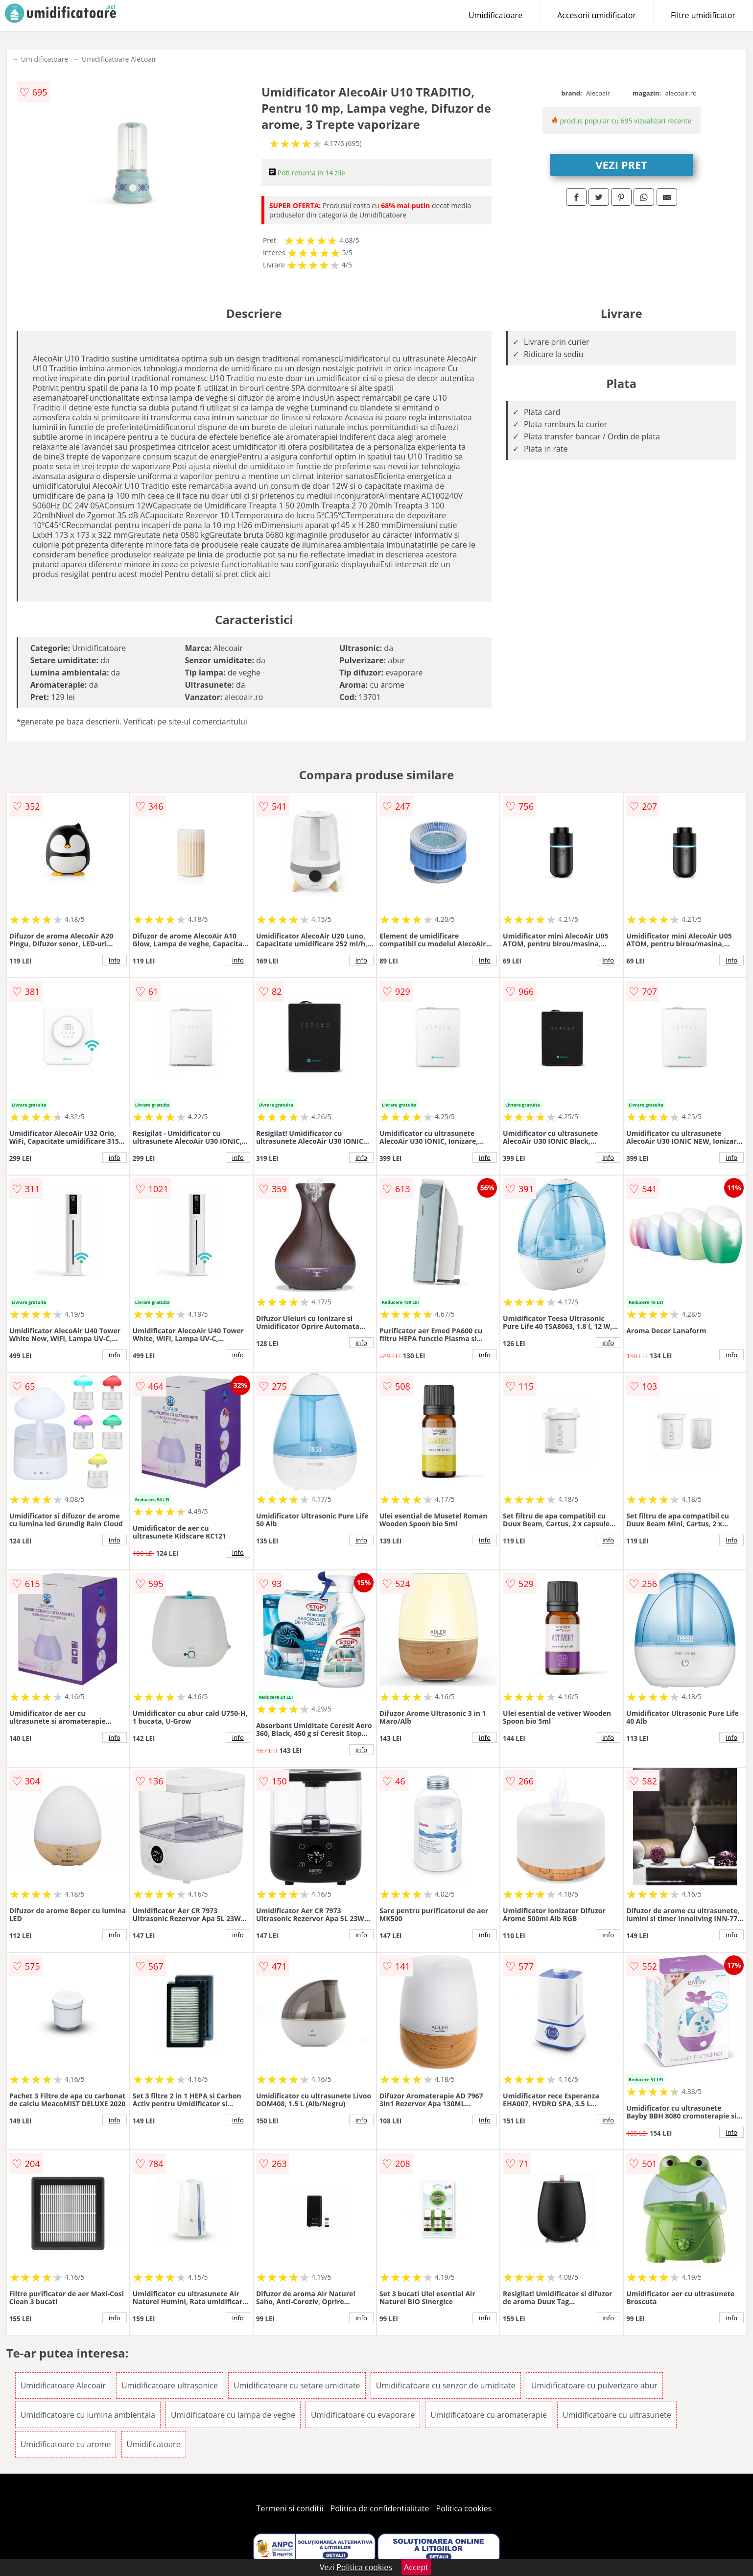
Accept (416, 2567)
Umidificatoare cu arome (66, 2444)
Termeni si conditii (290, 2508)
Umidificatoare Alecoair (119, 59)
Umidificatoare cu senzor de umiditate (446, 2385)
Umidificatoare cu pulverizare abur (594, 2385)
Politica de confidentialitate (379, 2508)
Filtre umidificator (703, 15)
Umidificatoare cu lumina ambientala (88, 2414)
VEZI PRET (621, 164)
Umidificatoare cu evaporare (363, 2414)
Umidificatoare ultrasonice (169, 2385)
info (114, 960)
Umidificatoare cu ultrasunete (617, 2414)
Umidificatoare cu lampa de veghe (233, 2414)
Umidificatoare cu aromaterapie (488, 2414)
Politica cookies (464, 2508)
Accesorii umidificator (596, 15)
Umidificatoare (495, 15)
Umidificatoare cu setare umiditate (297, 2385)
